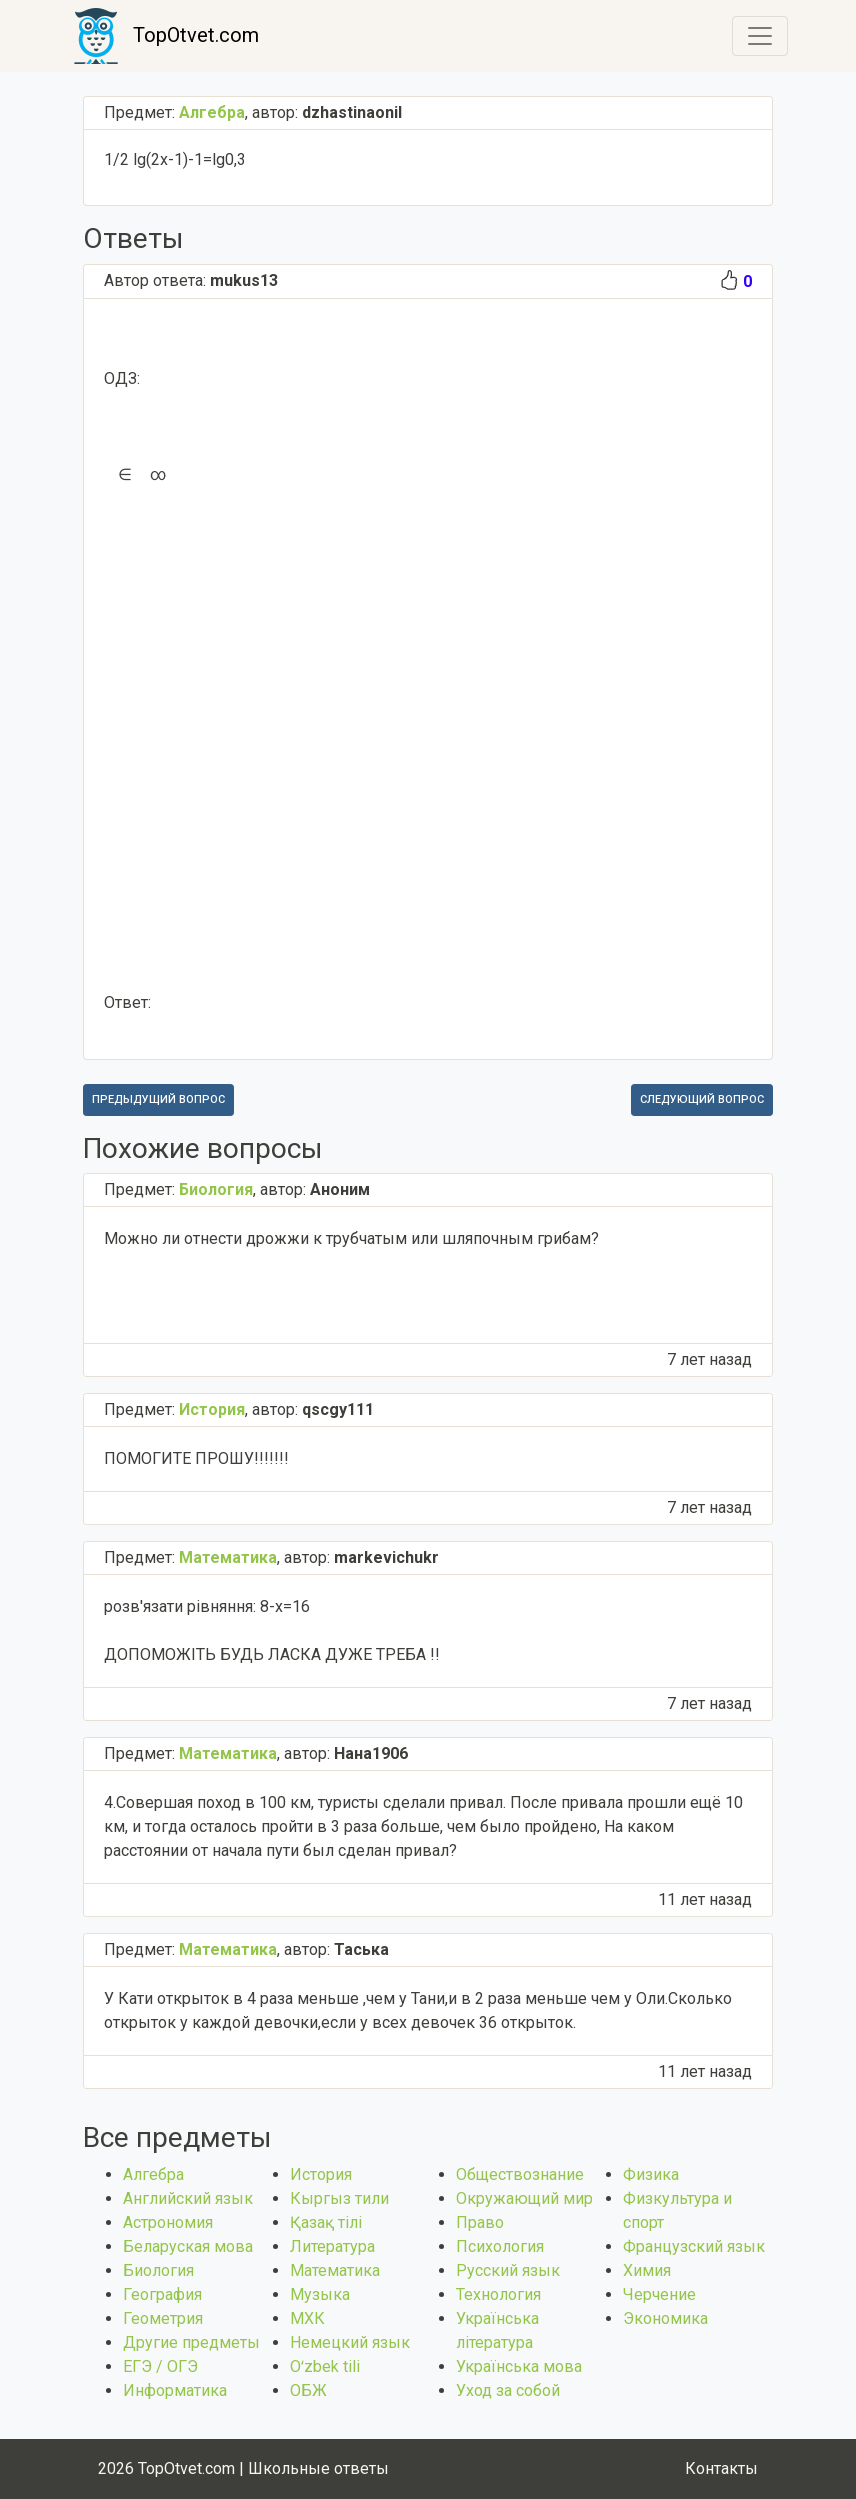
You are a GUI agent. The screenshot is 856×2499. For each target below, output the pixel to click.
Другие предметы (191, 2342)
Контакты (721, 2468)
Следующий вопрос (702, 1099)
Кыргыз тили (339, 2198)
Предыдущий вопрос (158, 1099)
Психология (500, 2246)
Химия (647, 2270)
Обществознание (520, 2174)
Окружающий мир (524, 2198)
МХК (307, 2318)
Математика (335, 2270)
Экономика (665, 2318)
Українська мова (519, 2366)
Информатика (175, 2390)
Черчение (659, 2294)
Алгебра (153, 2174)
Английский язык (188, 2198)
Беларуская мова (188, 2246)
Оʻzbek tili (325, 2366)
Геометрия (163, 2318)
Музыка (320, 2294)
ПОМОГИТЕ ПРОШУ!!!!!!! (196, 1458)
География (162, 2294)
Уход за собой (508, 2390)
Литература (332, 2246)
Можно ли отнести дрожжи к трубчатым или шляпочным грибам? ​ (351, 1238)
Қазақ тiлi (326, 2222)
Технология (498, 2294)
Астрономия (168, 2222)
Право (480, 2222)
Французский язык (694, 2246)
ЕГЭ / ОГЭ (160, 2366)
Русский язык (508, 2270)
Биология (158, 2270)
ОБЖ (308, 2390)
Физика (651, 2174)
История (321, 2174)
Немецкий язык (350, 2342)
